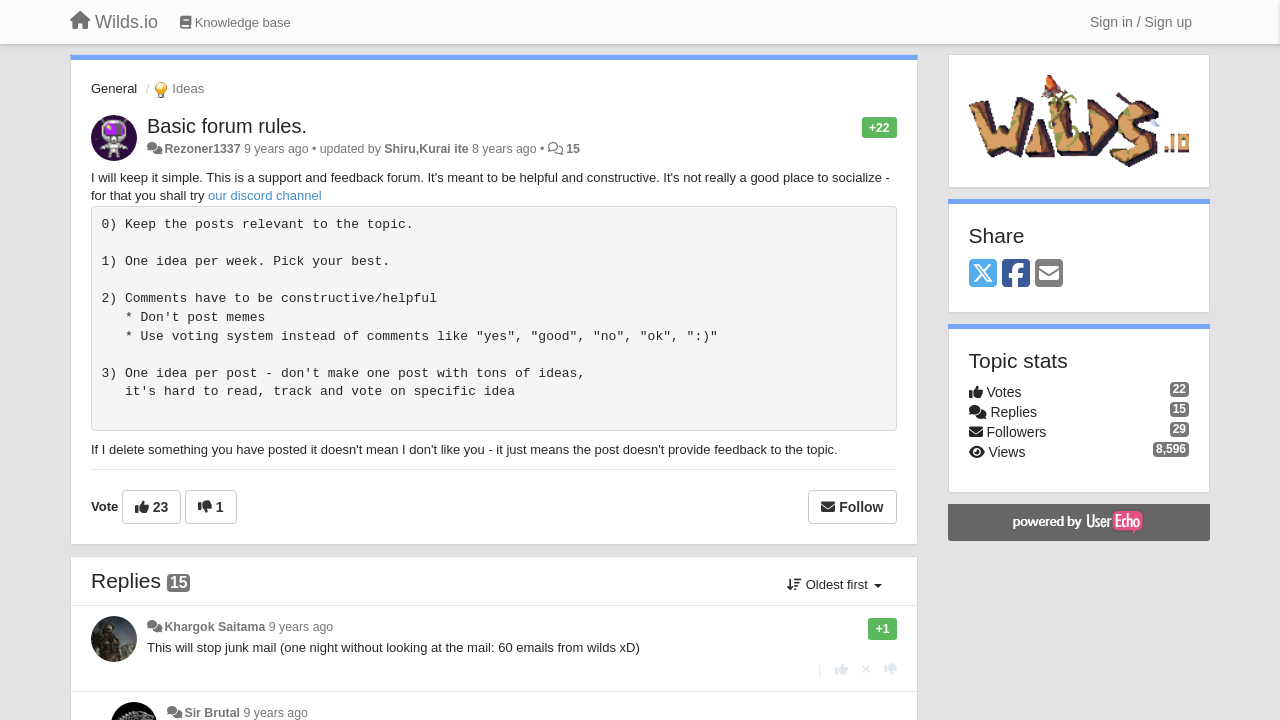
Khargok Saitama (214, 627)
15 (573, 149)
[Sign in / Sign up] (1141, 22)
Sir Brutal (212, 713)
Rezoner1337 (202, 149)
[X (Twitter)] (983, 274)
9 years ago (301, 627)
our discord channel (264, 195)
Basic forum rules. (227, 126)
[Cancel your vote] (866, 669)
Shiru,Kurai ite (426, 149)
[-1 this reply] (890, 669)
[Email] (1049, 274)
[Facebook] (1016, 274)
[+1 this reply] (841, 669)
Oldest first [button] (834, 584)
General (114, 88)
